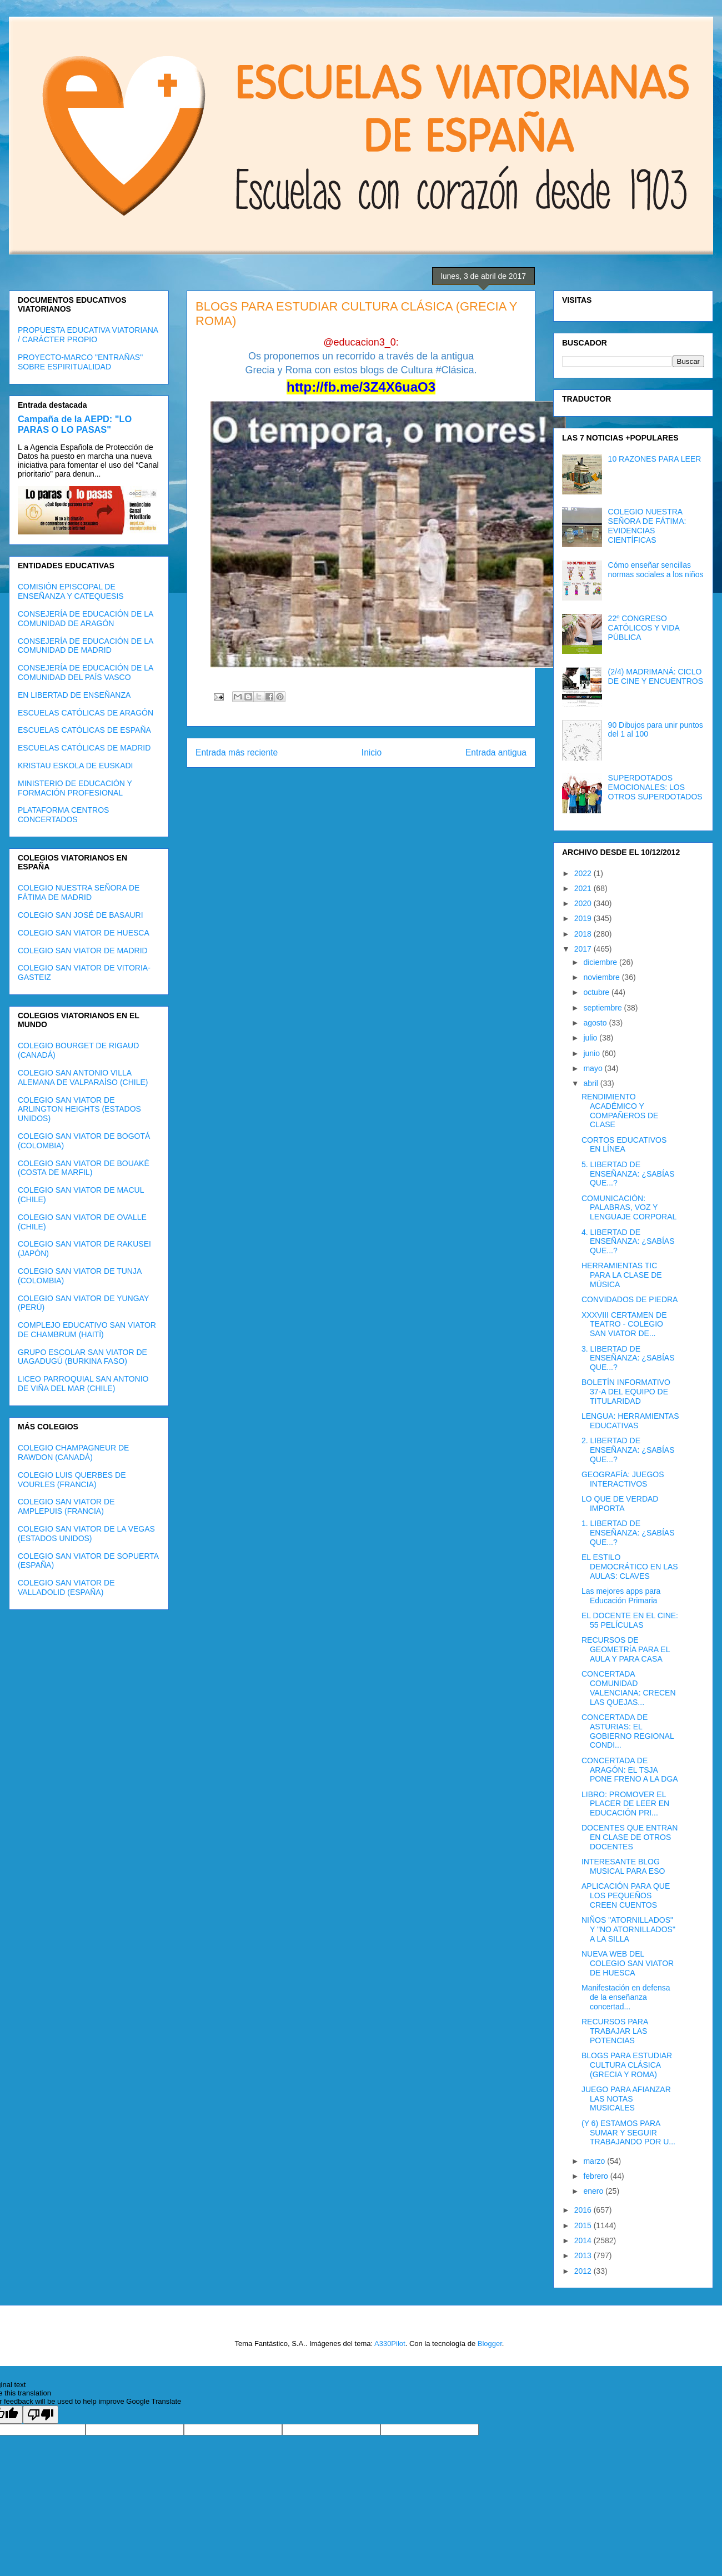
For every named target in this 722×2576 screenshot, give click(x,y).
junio (592, 1053)
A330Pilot (389, 2343)
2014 (584, 2240)
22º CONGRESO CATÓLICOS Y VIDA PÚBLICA (643, 628)
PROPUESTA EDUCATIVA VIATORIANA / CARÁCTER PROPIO (88, 335)
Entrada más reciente (236, 752)
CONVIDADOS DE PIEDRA (629, 1299)
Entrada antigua (496, 752)
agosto (596, 1022)
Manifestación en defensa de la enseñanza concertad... (625, 1997)
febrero (596, 2176)
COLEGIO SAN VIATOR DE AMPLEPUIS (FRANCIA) (66, 1506)
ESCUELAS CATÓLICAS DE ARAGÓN (85, 712)
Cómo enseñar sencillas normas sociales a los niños (656, 570)
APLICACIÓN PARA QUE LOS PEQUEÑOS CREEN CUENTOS (625, 1895)
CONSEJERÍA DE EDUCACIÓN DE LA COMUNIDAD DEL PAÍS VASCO (85, 672)
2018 (584, 933)
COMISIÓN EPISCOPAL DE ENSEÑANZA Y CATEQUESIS (71, 591)
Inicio (372, 752)
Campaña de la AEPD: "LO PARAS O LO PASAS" (75, 424)
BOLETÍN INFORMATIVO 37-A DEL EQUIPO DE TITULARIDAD (625, 1391)
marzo (595, 2161)
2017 (584, 948)
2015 (584, 2225)
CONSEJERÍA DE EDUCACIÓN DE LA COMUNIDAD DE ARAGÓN (85, 618)
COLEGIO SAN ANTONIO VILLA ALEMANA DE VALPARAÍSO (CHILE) (83, 1077)
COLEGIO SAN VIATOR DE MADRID (83, 950)
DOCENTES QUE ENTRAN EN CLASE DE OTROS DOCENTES (629, 1837)
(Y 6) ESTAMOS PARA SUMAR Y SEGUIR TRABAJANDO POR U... (628, 2133)
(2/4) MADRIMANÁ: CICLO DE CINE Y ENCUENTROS (655, 676)
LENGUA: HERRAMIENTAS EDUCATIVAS (630, 1421)
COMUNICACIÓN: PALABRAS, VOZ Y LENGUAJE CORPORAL (628, 1208)
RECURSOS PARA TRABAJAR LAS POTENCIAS (614, 2031)
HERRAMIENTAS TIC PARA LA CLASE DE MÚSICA (621, 1275)
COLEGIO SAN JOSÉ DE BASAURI (80, 915)
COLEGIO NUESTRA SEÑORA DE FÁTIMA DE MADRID (78, 892)
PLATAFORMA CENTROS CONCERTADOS (63, 815)
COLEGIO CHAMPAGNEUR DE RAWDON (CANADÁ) (73, 1452)
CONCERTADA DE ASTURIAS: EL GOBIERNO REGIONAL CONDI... (627, 1731)
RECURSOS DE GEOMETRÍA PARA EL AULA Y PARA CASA (625, 1649)
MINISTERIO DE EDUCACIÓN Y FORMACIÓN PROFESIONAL (75, 788)
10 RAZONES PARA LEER (654, 458)
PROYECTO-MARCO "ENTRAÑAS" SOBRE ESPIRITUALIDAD (80, 362)
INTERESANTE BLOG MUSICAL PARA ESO (623, 1866)
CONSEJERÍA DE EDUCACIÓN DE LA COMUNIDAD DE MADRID (85, 646)
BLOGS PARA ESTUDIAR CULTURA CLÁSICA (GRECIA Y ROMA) (626, 2065)
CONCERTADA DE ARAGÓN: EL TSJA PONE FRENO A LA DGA (629, 1770)
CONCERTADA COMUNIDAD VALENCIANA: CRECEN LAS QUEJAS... (628, 1687)
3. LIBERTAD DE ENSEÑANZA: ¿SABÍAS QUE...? (627, 1358)
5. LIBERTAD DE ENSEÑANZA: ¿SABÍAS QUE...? (627, 1174)
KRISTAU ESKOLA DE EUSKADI (75, 765)
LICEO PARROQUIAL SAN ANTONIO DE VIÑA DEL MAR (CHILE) (83, 1383)
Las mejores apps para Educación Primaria (620, 1596)
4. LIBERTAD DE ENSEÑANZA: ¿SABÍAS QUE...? (627, 1242)
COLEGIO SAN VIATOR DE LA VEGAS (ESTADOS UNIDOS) (86, 1533)
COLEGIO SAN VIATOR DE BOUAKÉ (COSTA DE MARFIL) (83, 1168)
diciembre (601, 962)
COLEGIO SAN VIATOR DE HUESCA (83, 932)
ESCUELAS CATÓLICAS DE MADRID (84, 747)
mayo (593, 1068)
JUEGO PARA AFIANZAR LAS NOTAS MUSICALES (626, 2099)
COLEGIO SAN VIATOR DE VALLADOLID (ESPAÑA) (66, 1587)
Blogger (490, 2343)
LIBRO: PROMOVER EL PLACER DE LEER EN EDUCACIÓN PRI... (625, 1804)
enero (594, 2191)
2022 (584, 873)
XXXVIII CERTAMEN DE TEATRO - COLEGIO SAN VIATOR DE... (624, 1324)
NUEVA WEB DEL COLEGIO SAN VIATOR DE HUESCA (627, 1963)
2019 (584, 918)
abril (591, 1083)
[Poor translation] (40, 2414)
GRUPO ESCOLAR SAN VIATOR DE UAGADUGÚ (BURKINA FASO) (82, 1357)
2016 (584, 2209)
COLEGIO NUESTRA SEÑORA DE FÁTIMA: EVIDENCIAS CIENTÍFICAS (647, 525)
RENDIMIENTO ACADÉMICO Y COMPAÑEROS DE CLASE (619, 1110)
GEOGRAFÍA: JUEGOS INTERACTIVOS (622, 1479)
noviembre (602, 977)
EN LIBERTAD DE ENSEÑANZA (74, 695)
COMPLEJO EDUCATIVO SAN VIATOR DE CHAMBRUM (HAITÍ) (87, 1329)
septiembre (603, 1007)
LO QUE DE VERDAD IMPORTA (619, 1503)
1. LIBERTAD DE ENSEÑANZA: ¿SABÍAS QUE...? (627, 1533)
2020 (584, 903)
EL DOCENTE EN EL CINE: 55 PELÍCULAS (629, 1620)
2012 (584, 2271)
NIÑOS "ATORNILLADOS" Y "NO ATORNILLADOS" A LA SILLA (628, 1929)
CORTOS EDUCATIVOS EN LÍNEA (623, 1145)
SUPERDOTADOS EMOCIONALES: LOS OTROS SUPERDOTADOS (655, 787)
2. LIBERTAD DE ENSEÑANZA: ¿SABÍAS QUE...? (627, 1450)
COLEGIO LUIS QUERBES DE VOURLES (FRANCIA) (72, 1479)
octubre (597, 992)
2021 (584, 888)
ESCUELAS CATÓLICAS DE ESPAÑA (84, 730)
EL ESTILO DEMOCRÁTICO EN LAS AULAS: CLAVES (629, 1566)
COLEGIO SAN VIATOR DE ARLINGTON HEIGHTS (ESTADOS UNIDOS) (79, 1109)
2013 (584, 2255)
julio (591, 1037)
